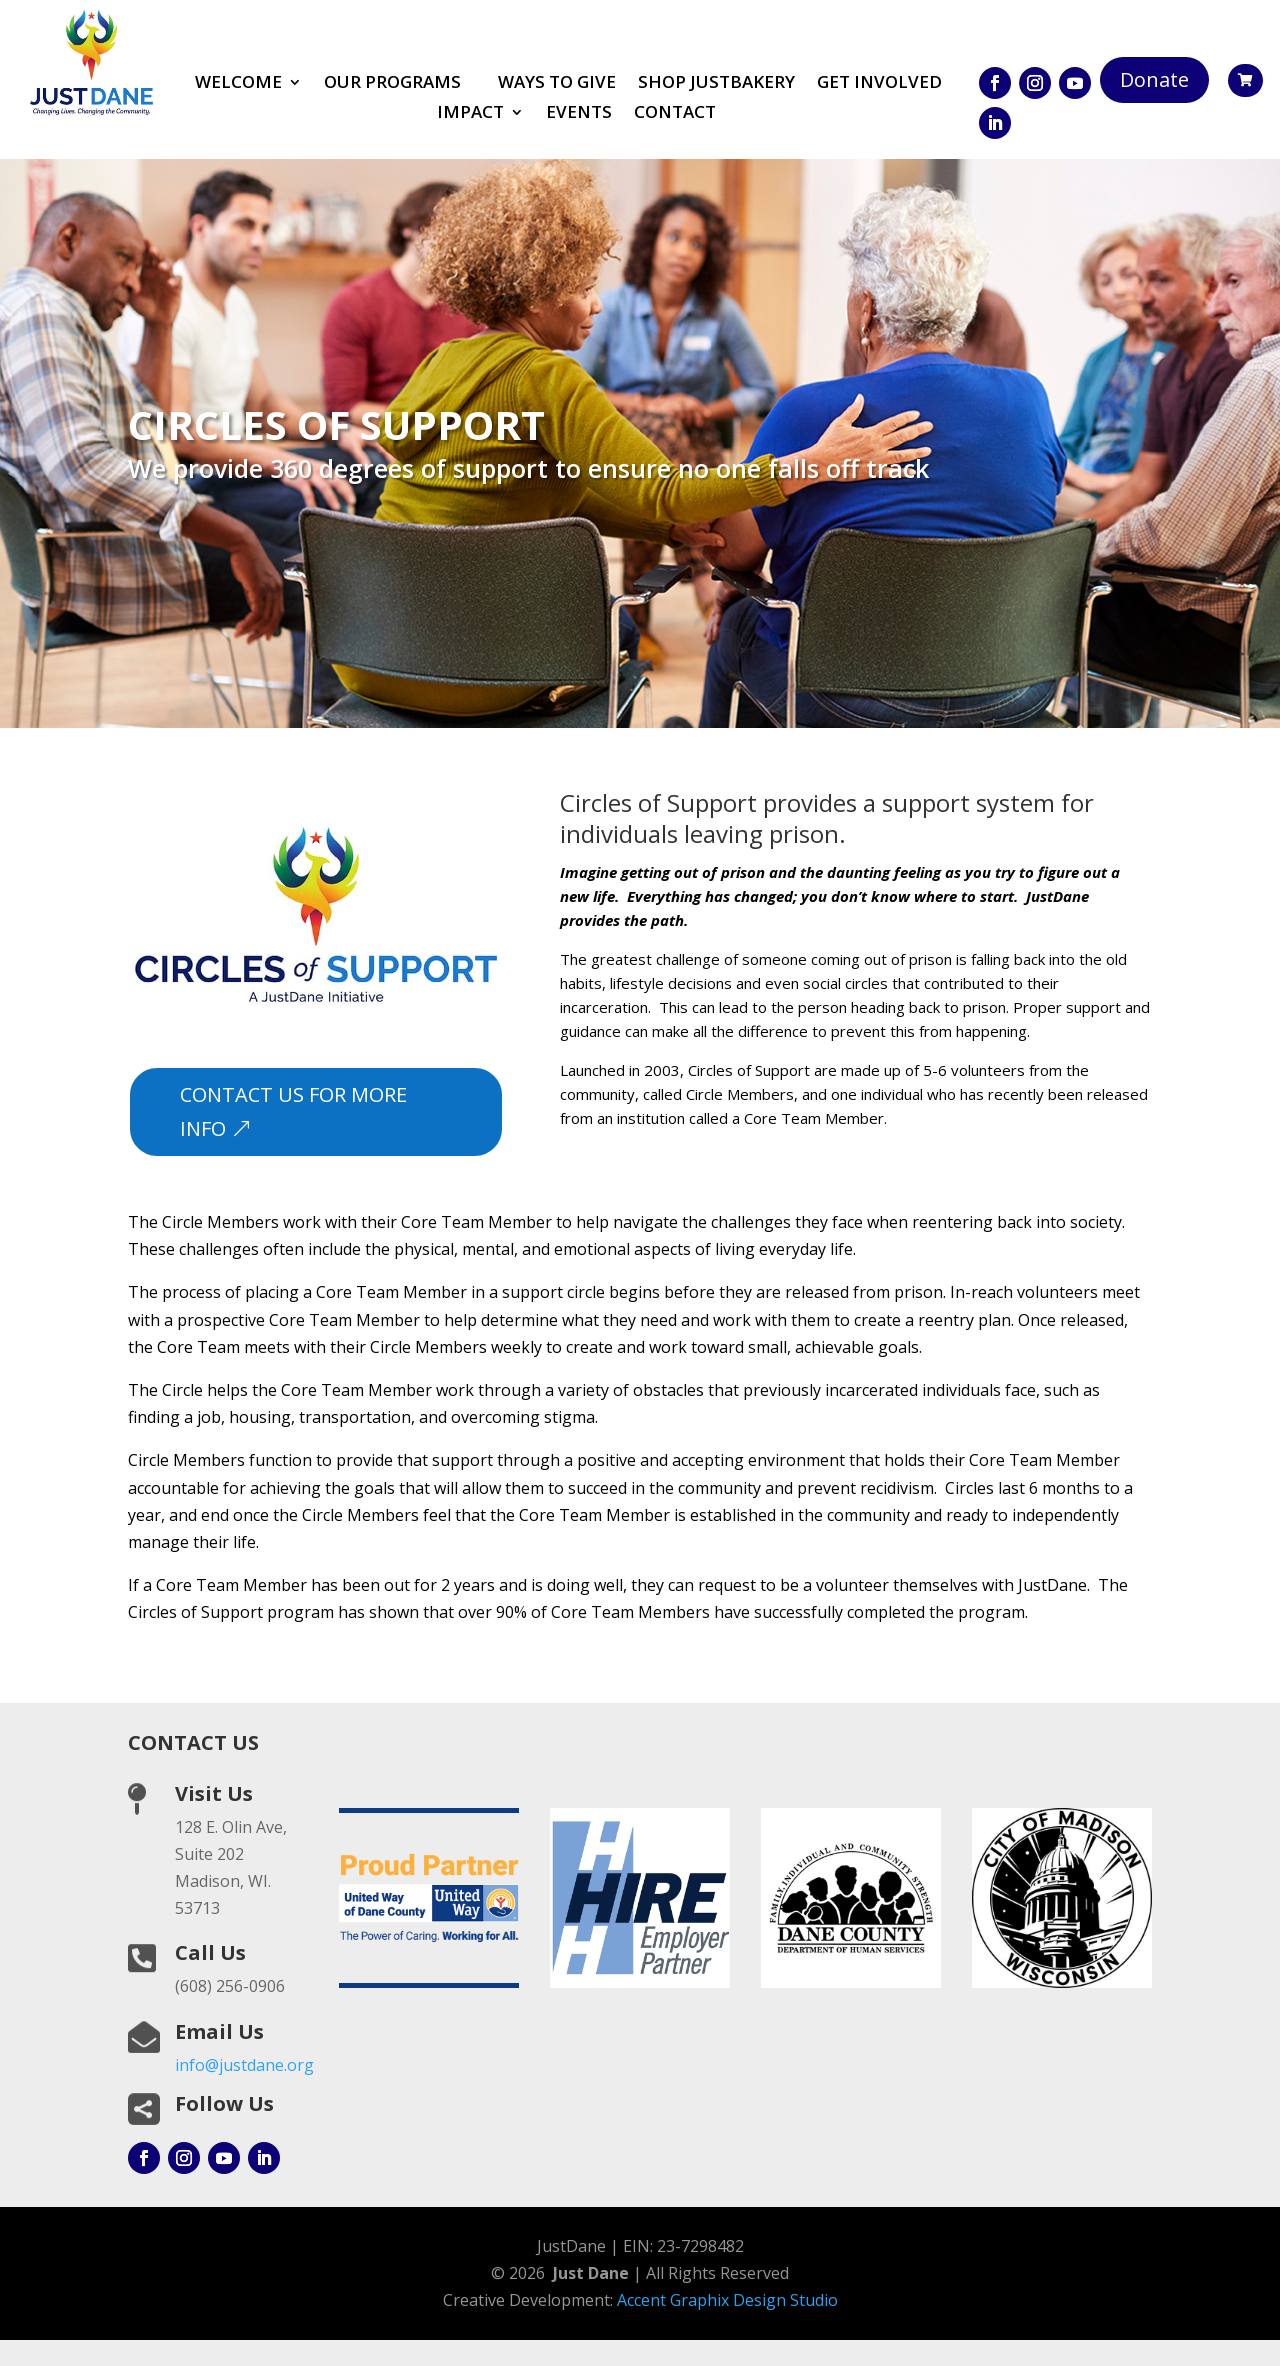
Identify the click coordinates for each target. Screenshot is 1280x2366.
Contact (675, 114)
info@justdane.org (244, 2065)
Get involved (879, 84)
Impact (470, 114)
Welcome (238, 84)
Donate (1154, 79)
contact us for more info (293, 1111)
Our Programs (392, 84)
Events (579, 114)
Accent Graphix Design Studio (727, 2300)
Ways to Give (557, 84)
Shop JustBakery (716, 84)
